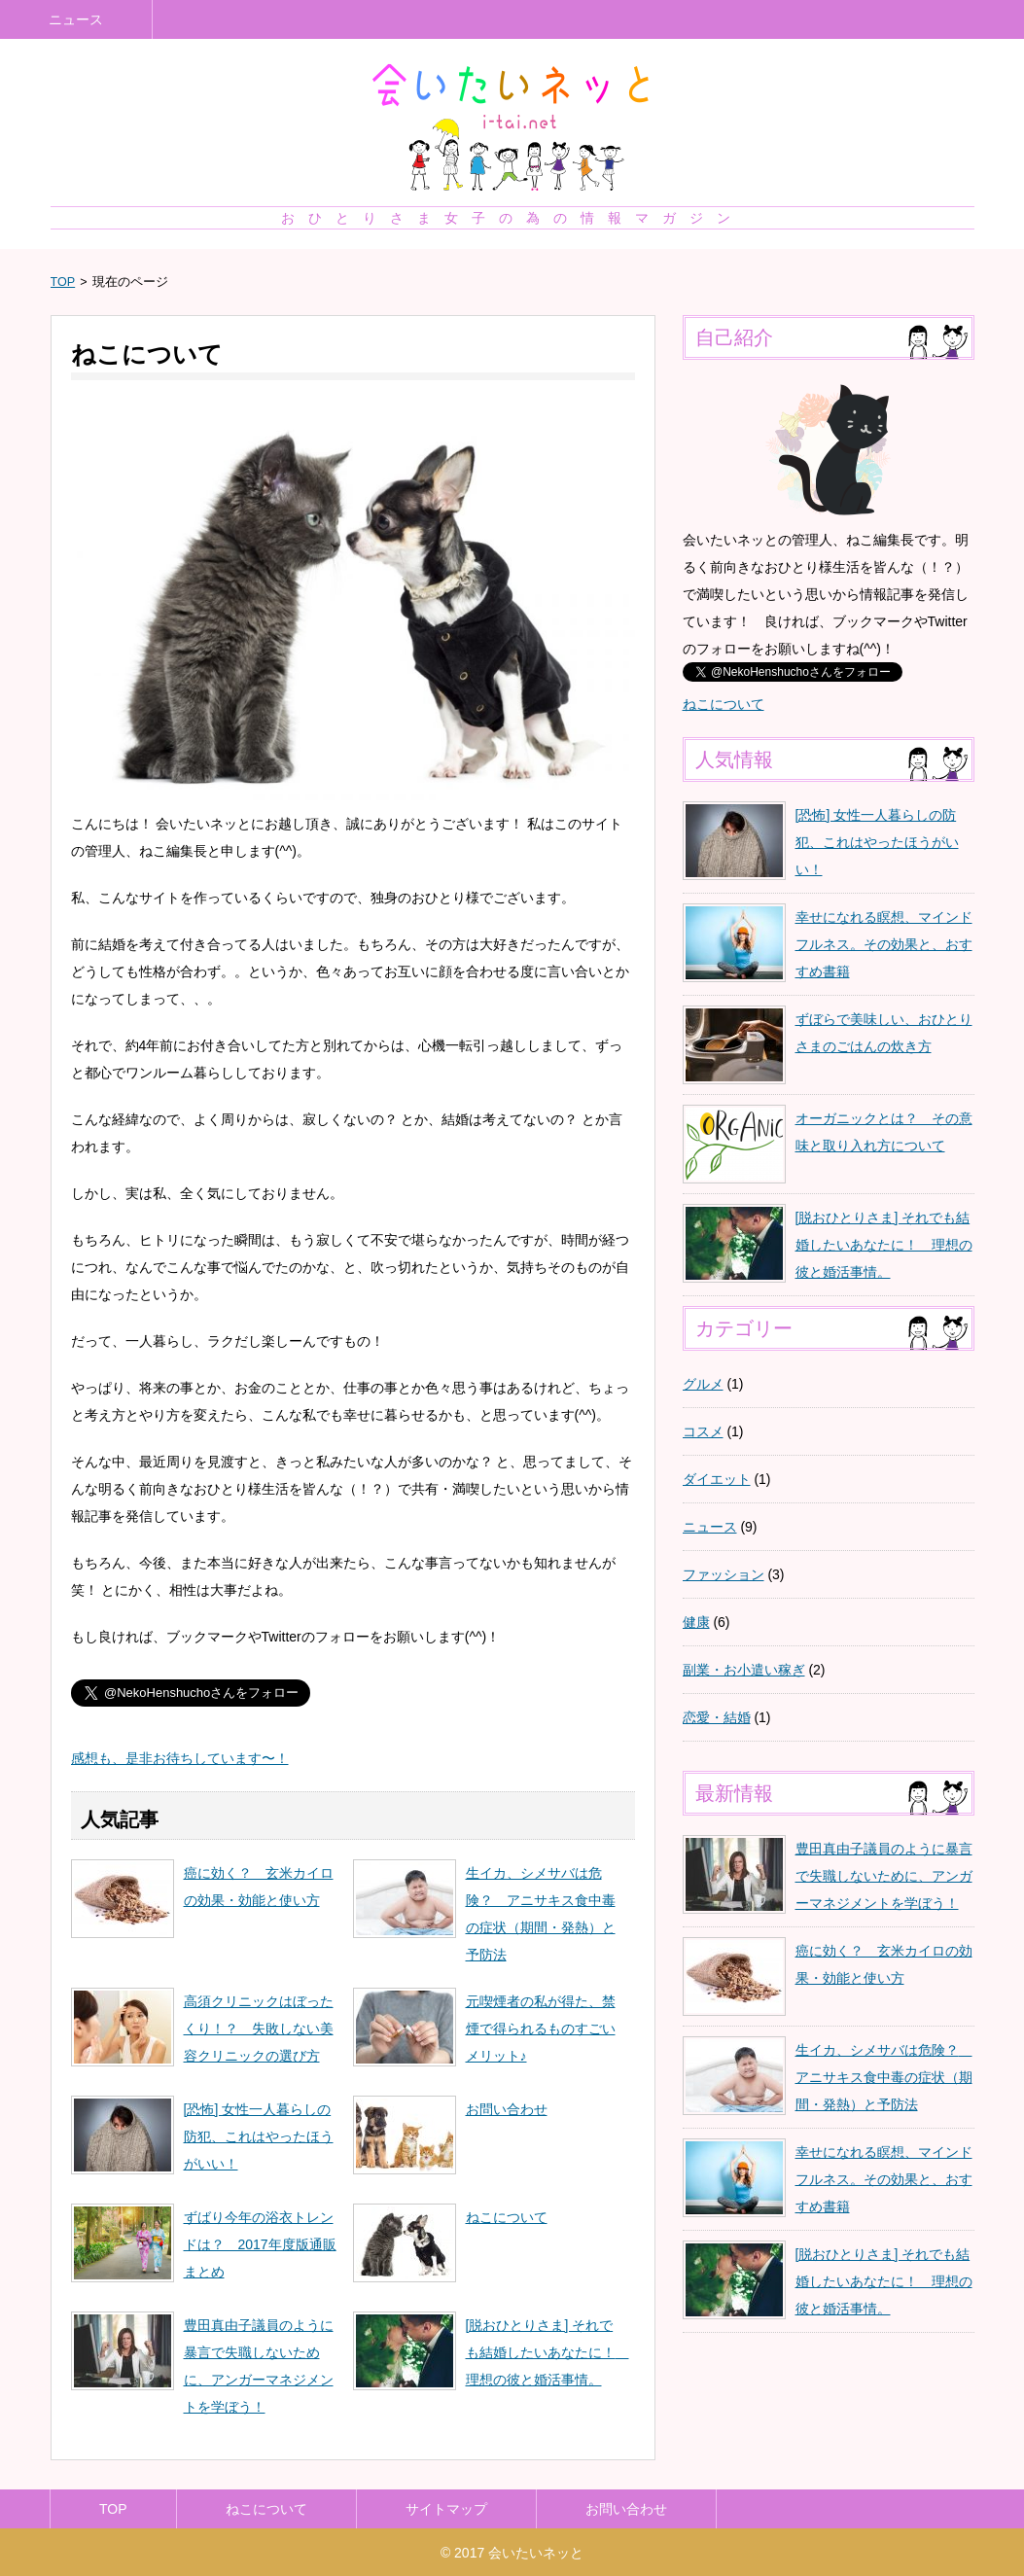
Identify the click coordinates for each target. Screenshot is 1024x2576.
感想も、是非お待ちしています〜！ (180, 1758)
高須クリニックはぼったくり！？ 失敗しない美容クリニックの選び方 (259, 2029)
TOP (63, 282)
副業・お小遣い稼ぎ (744, 1669)
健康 (696, 1622)
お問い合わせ (506, 2109)
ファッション (723, 1574)
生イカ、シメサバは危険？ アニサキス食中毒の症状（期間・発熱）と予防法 (883, 2077)
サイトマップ (446, 2509)
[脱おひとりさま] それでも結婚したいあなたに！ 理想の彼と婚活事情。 (547, 2352)
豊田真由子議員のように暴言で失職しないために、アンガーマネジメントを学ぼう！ (883, 1876)
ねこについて (506, 2217)
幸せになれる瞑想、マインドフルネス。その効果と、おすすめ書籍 (883, 944)
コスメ (703, 1431)
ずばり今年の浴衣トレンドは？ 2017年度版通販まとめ (260, 2244)
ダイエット (717, 1479)
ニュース (76, 19)
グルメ (703, 1384)
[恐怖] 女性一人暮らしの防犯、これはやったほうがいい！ (259, 2136)
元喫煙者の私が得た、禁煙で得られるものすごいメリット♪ (541, 2029)
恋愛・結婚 (717, 1717)
